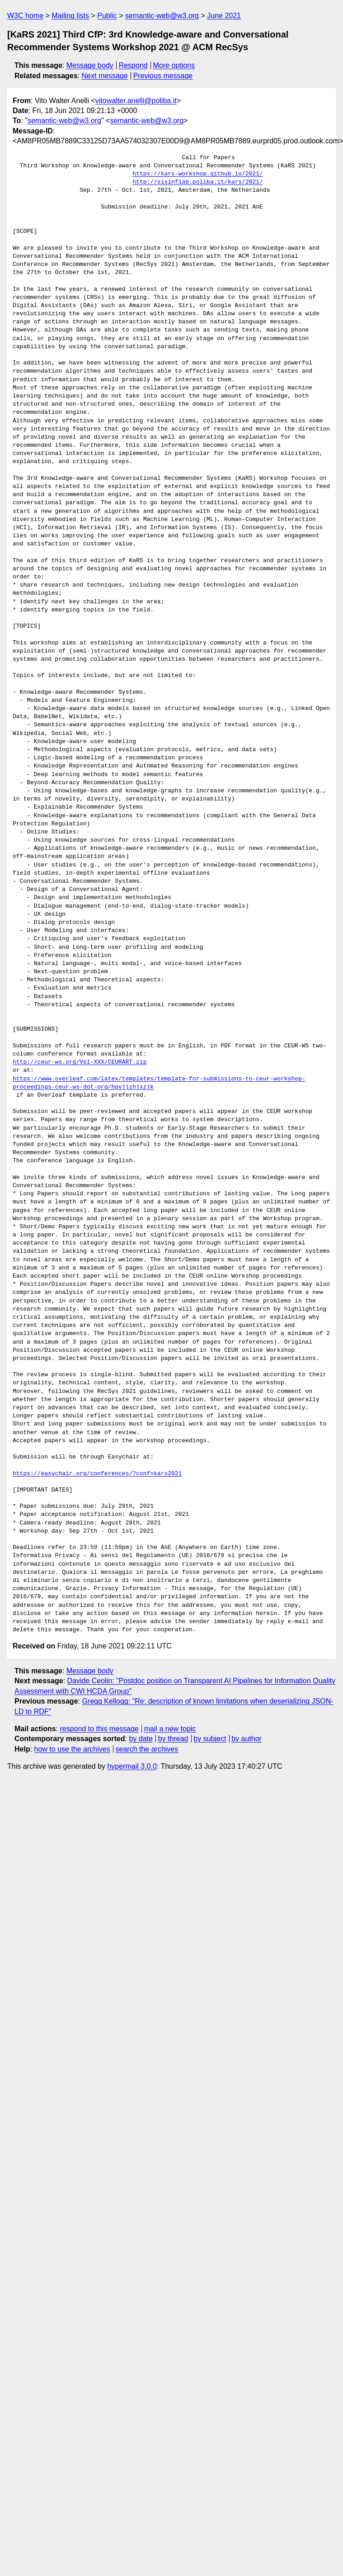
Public (107, 15)
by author (246, 1739)
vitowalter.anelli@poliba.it (136, 100)
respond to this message (99, 1729)
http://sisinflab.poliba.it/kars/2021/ (197, 182)
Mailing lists (70, 15)
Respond (133, 65)
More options (174, 65)
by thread (173, 1739)
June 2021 (224, 15)
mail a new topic (170, 1729)
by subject (209, 1739)
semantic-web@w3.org (162, 15)
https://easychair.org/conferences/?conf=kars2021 (97, 1474)
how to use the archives (72, 1749)
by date (140, 1739)
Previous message (163, 76)
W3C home (25, 15)
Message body (89, 65)
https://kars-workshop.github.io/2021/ (197, 174)
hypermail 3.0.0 (131, 1766)
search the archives (147, 1749)
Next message (105, 76)
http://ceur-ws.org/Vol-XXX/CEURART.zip (79, 1062)
